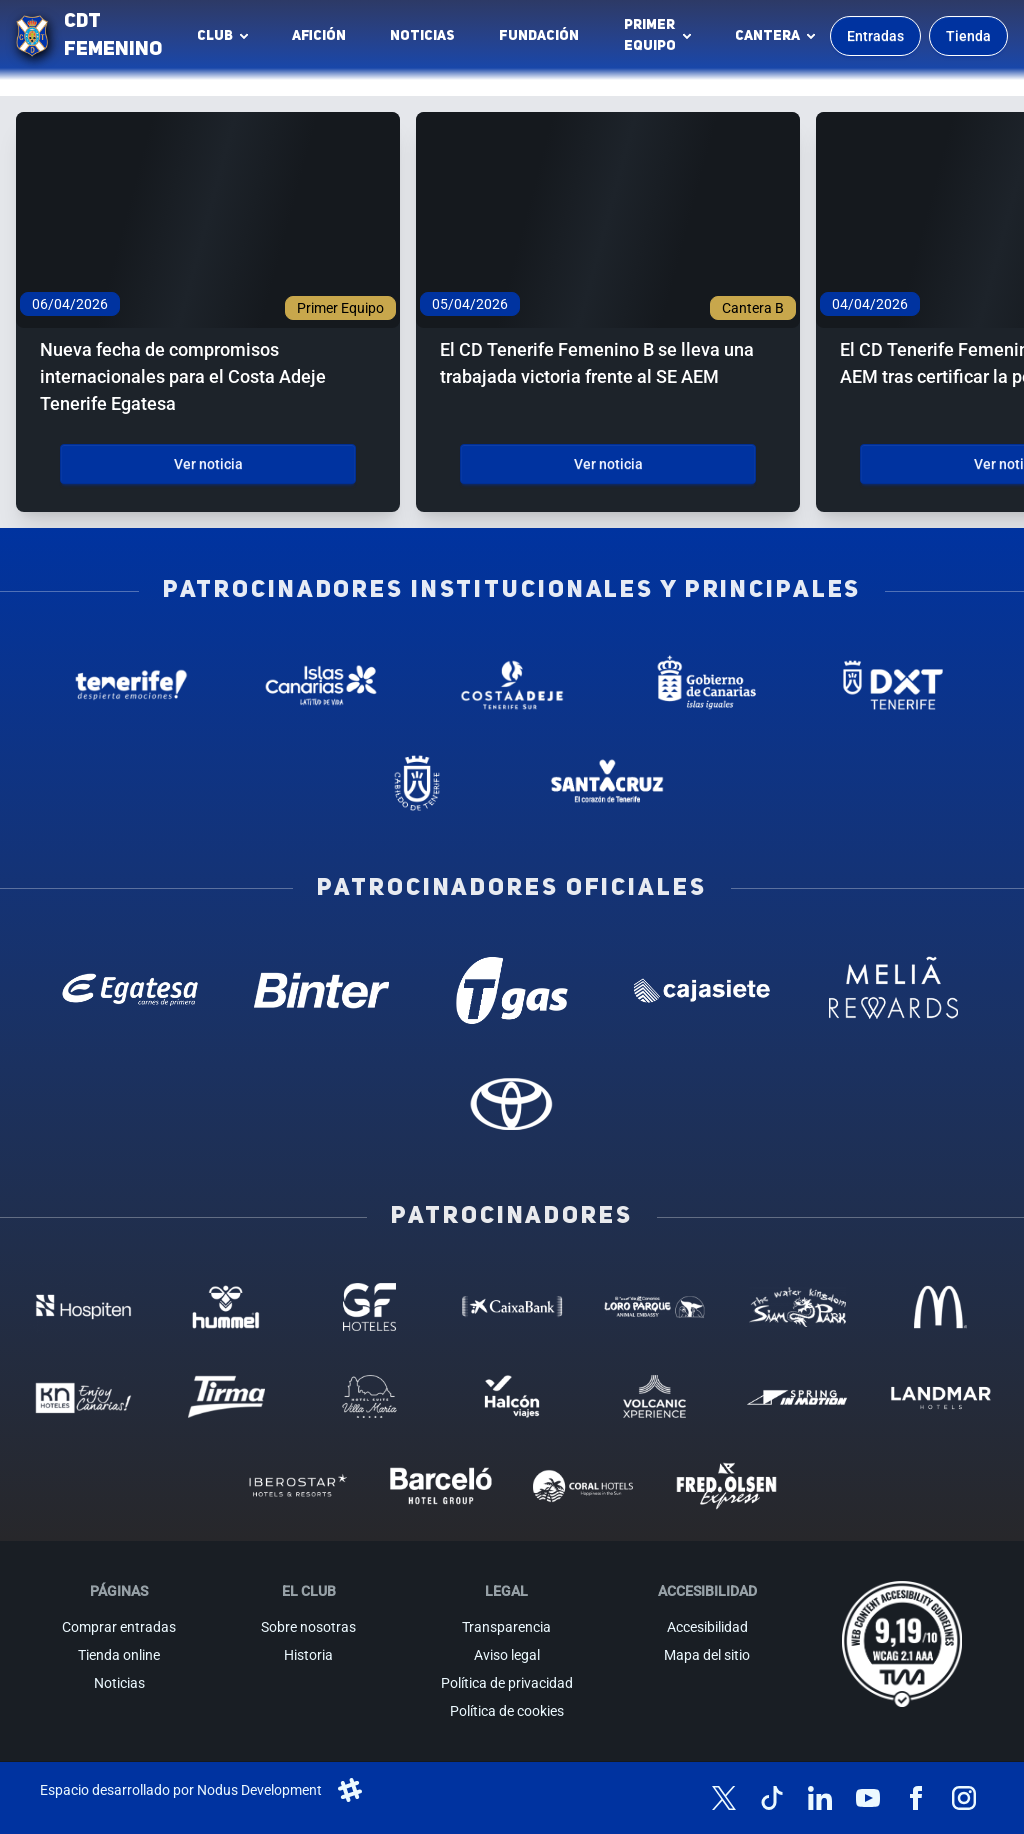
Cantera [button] (767, 36)
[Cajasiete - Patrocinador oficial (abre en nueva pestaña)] (702, 990)
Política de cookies (507, 1711)
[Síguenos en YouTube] (868, 1798)
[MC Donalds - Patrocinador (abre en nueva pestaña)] (940, 1306)
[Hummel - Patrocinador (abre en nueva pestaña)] (226, 1306)
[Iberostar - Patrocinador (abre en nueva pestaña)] (297, 1485)
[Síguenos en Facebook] (916, 1798)
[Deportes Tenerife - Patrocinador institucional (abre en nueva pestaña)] (893, 685)
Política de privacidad (507, 1683)
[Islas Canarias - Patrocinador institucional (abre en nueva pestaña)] (321, 685)
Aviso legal (507, 1655)
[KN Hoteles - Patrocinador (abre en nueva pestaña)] (83, 1396)
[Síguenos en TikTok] (772, 1798)
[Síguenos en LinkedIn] (820, 1798)
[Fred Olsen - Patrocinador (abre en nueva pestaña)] (726, 1485)
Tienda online (119, 1655)
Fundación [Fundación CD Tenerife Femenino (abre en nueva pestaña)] (544, 41)
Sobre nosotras (308, 1627)
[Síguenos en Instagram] (964, 1798)
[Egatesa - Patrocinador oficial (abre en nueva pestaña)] (130, 990)
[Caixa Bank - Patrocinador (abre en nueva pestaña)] (512, 1306)
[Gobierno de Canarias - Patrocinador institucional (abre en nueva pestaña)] (702, 685)
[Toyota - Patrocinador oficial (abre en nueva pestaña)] (512, 1103)
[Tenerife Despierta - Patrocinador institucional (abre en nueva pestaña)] (130, 685)
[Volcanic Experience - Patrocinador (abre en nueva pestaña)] (654, 1396)
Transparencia (506, 1627)
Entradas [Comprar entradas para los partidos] (875, 36)
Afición (319, 36)
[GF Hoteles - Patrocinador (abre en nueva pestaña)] (369, 1306)
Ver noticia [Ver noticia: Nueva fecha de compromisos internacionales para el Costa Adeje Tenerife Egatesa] (208, 464)
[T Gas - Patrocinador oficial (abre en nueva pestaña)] (512, 990)
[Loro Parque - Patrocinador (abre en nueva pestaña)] (654, 1306)
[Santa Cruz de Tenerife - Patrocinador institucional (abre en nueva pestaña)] (607, 783)
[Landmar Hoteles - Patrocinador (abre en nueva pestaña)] (940, 1396)
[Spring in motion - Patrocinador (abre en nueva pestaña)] (797, 1396)
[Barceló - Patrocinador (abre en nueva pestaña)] (440, 1485)
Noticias (422, 36)
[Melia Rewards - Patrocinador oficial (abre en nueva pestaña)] (893, 990)
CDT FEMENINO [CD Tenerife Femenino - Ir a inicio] (113, 36)
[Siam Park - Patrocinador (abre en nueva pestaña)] (797, 1306)
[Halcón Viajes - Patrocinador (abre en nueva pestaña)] (512, 1396)
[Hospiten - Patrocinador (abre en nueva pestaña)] (83, 1306)
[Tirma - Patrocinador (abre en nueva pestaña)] (226, 1396)
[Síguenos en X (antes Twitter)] (724, 1798)
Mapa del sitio (707, 1655)
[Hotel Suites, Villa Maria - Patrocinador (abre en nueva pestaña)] (369, 1396)
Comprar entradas (119, 1627)
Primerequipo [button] (650, 35)
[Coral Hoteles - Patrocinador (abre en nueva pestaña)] (583, 1485)
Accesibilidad (707, 1627)
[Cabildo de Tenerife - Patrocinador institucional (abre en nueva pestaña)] (416, 783)
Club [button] (215, 36)
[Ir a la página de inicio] (32, 36)
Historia (308, 1655)
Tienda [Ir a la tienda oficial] (968, 36)
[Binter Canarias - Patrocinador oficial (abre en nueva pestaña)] (321, 990)
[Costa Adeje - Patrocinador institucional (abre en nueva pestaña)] (512, 685)
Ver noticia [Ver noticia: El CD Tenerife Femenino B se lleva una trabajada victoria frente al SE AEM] (608, 464)
